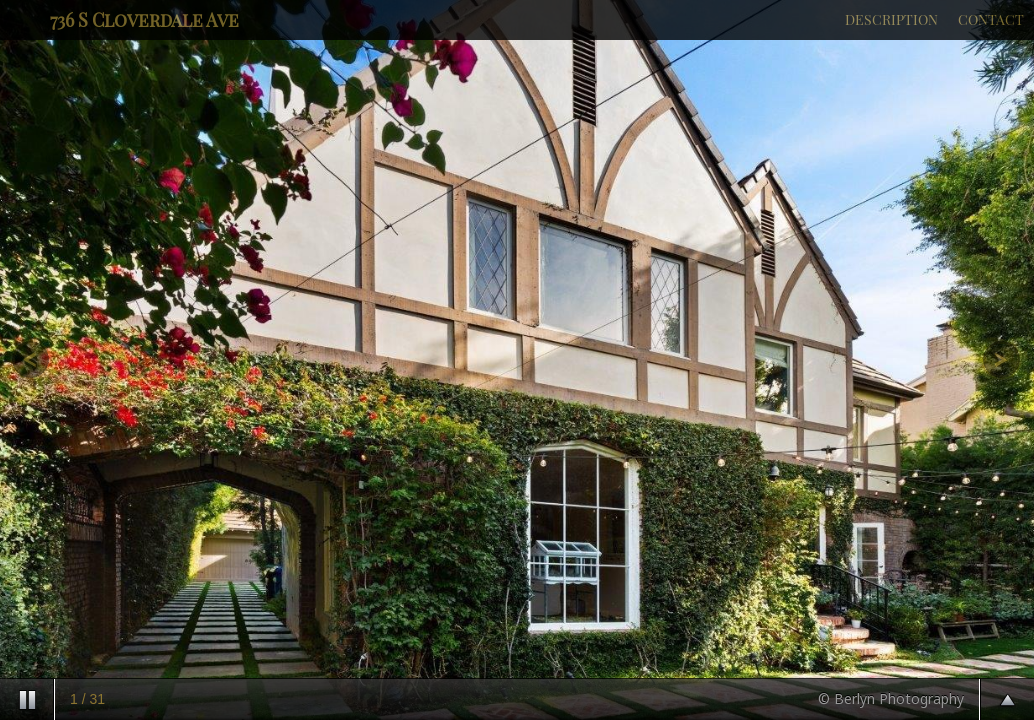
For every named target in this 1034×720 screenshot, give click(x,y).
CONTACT (991, 19)
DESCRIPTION (891, 19)
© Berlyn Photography (891, 698)
